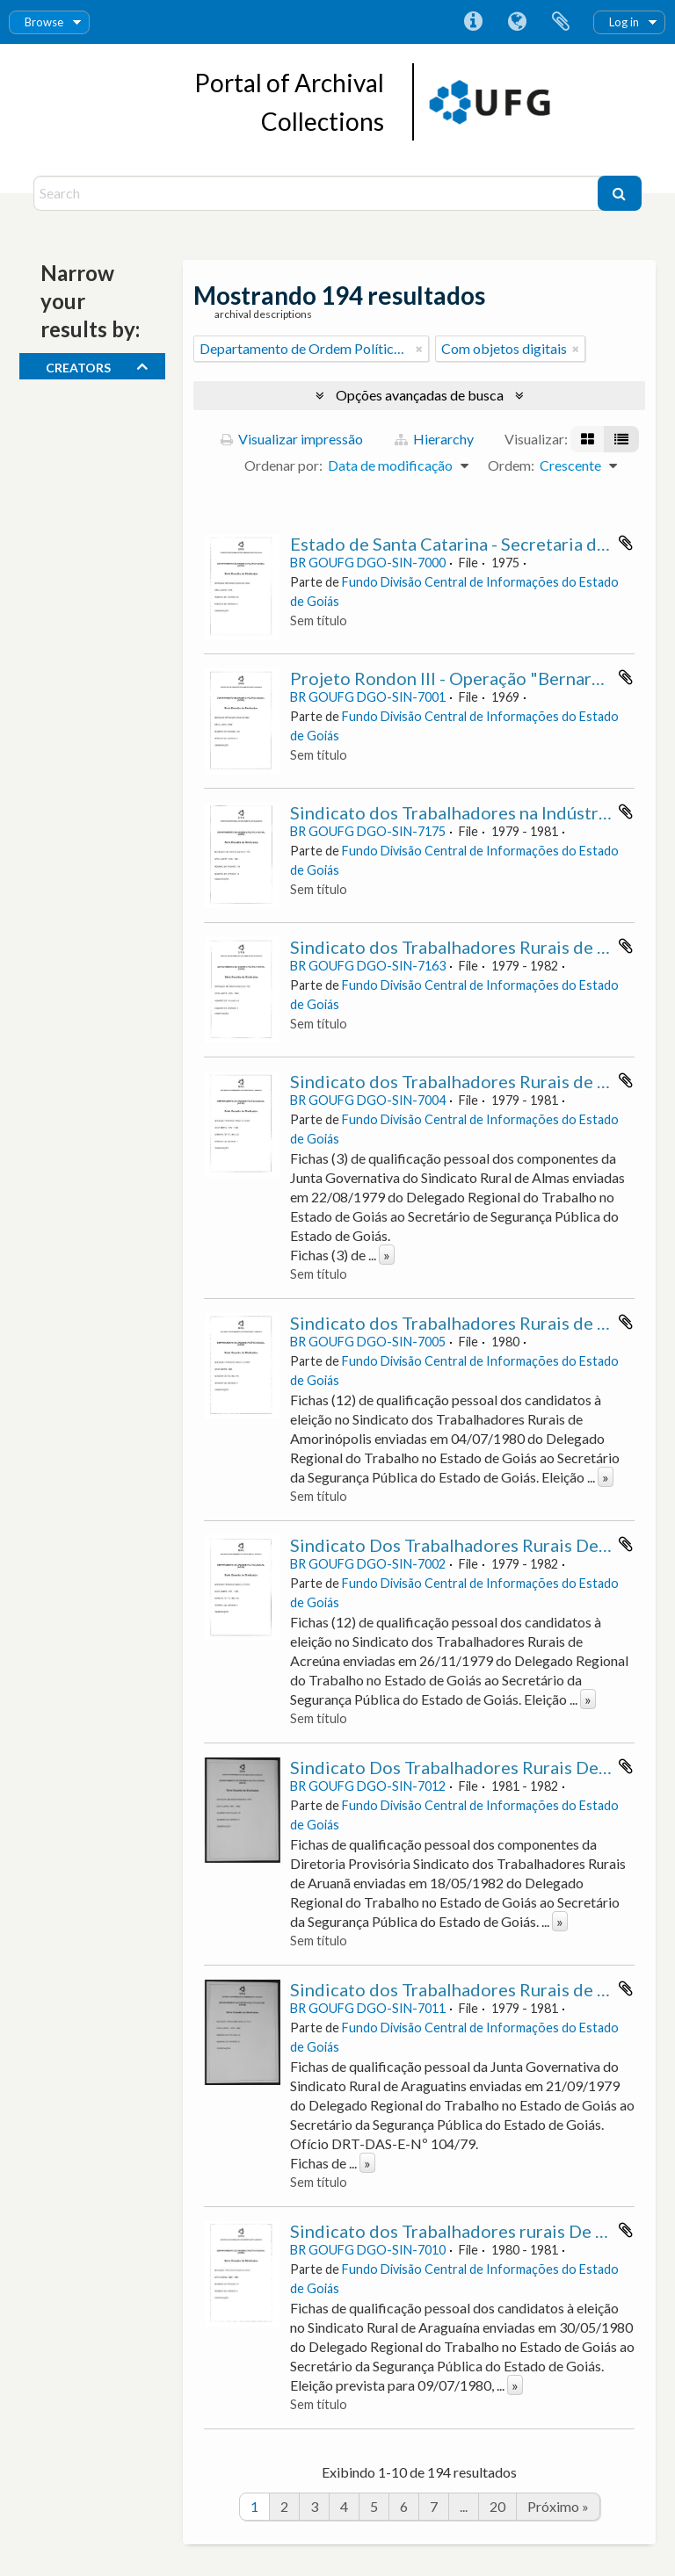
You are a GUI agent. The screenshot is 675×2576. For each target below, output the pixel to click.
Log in (624, 22)
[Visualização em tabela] (621, 439)
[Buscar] (620, 193)
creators (78, 365)
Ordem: (511, 465)
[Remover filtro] (419, 348)
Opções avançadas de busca (419, 394)
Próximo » (558, 2506)
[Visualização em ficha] (587, 439)
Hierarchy (434, 438)
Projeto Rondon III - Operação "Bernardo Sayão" (480, 678)
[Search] (317, 193)
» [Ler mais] (386, 1254)
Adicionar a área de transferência (626, 543)
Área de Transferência (561, 22)
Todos (64, 392)
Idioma (517, 22)
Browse (44, 22)
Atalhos (473, 22)
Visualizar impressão (292, 438)
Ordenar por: (283, 465)
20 (497, 2506)
